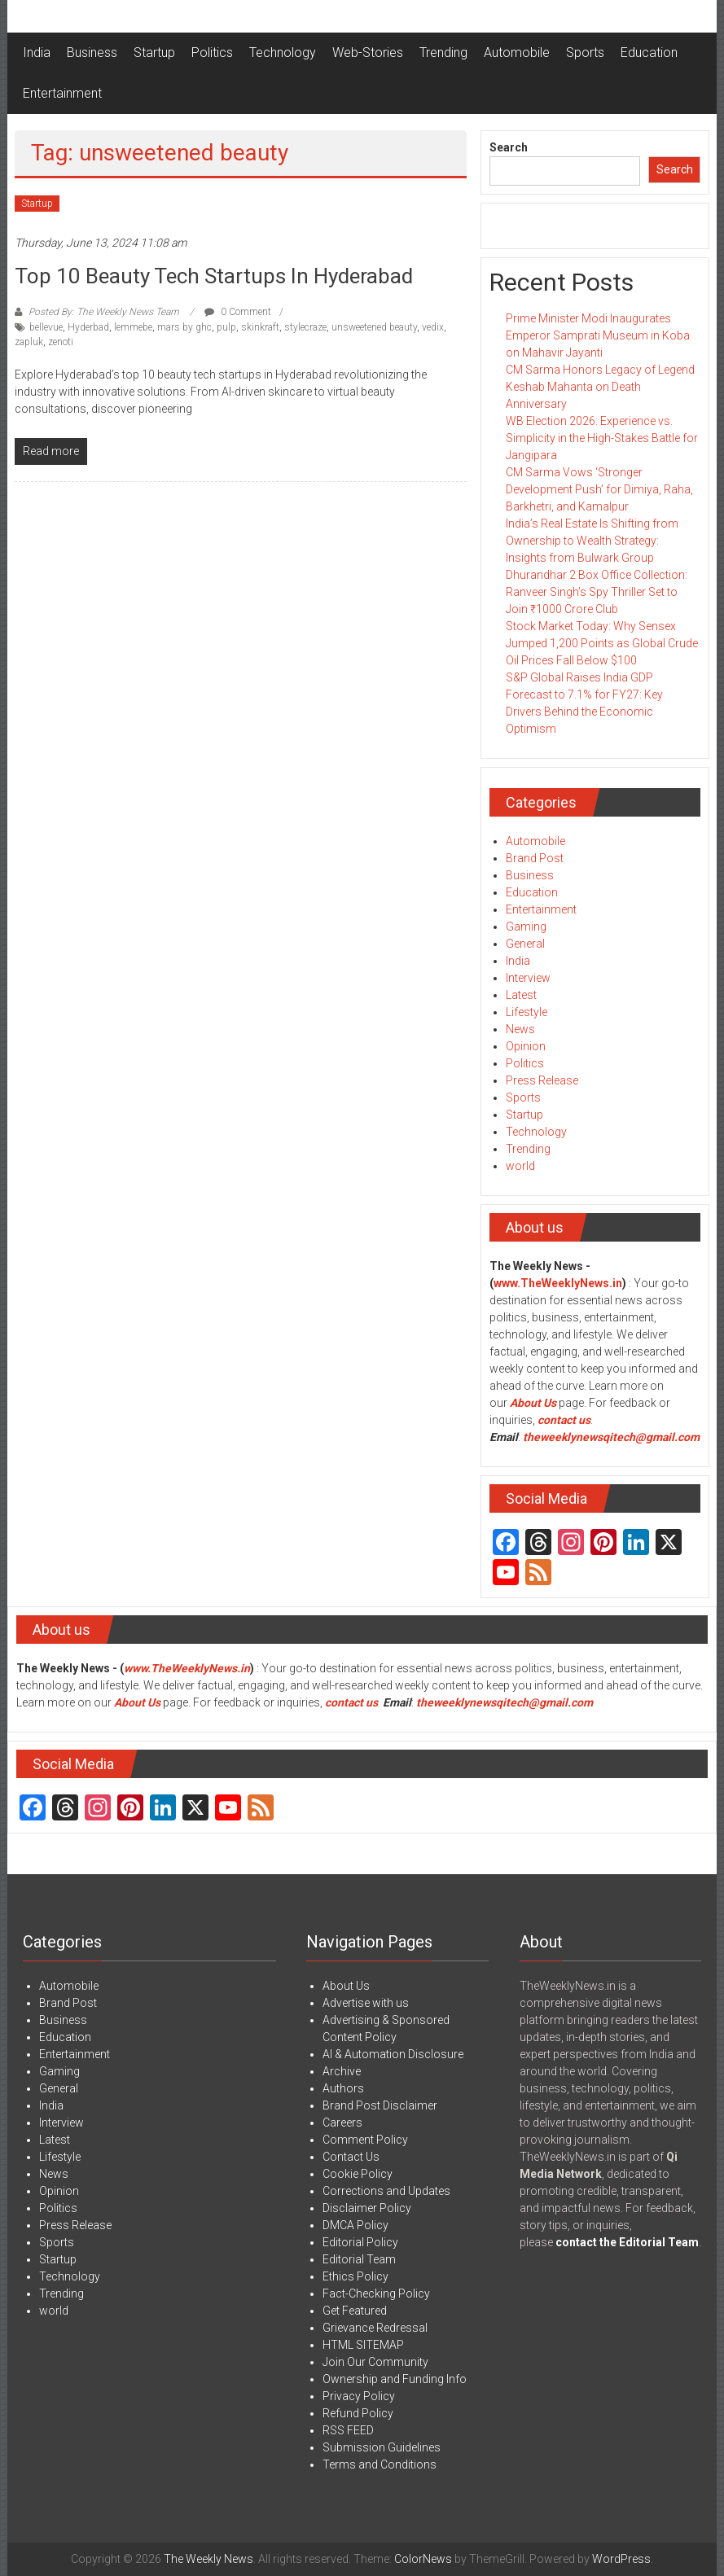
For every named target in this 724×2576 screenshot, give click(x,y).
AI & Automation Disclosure (393, 2054)
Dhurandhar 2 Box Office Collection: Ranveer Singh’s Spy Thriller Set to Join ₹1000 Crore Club (596, 592)
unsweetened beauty (374, 327)
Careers (342, 2122)
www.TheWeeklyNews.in (558, 1283)
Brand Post (535, 858)
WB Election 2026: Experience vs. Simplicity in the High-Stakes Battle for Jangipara (602, 438)
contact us (351, 1702)
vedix (433, 327)
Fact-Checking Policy (376, 2293)
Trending (443, 52)
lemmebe (133, 327)
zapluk (29, 342)
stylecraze (305, 327)
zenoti (60, 342)
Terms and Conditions (380, 2464)
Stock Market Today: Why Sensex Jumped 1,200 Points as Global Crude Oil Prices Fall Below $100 (602, 643)
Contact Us (351, 2156)
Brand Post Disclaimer (380, 2105)
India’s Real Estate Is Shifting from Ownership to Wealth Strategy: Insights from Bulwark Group (592, 540)
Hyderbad (88, 327)
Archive (342, 2071)
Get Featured (355, 2310)
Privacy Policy (359, 2396)
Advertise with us (366, 2002)
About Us (533, 1402)
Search (508, 147)
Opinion (526, 1046)
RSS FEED (348, 2430)
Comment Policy (365, 2139)
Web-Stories (367, 52)
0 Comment (237, 312)
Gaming (526, 926)
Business (92, 52)
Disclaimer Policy (367, 2208)
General (525, 943)
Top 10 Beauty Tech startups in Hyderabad (214, 276)
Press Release (542, 1080)
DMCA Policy (355, 2225)
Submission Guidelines (382, 2447)
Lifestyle (526, 1012)
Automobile (517, 52)
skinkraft (260, 327)
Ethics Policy (355, 2276)
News (520, 1029)
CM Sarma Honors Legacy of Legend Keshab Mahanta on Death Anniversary (600, 386)
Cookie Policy (358, 2173)
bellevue (46, 327)
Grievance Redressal (375, 2327)
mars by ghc (184, 327)
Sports (585, 52)
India (36, 52)
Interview (528, 977)
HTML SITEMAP (363, 2344)
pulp (226, 327)
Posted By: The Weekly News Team (104, 312)
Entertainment (62, 93)
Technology (282, 52)
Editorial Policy (360, 2242)
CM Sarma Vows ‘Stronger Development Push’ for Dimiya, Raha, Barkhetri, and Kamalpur (599, 489)
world (520, 1165)
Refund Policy (358, 2413)
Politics (212, 52)
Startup (154, 52)
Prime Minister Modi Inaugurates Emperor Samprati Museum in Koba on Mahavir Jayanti (598, 335)
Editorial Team (359, 2259)
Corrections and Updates (386, 2190)
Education (649, 52)
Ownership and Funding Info (395, 2378)
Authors (343, 2088)
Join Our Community (375, 2361)
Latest (521, 994)
